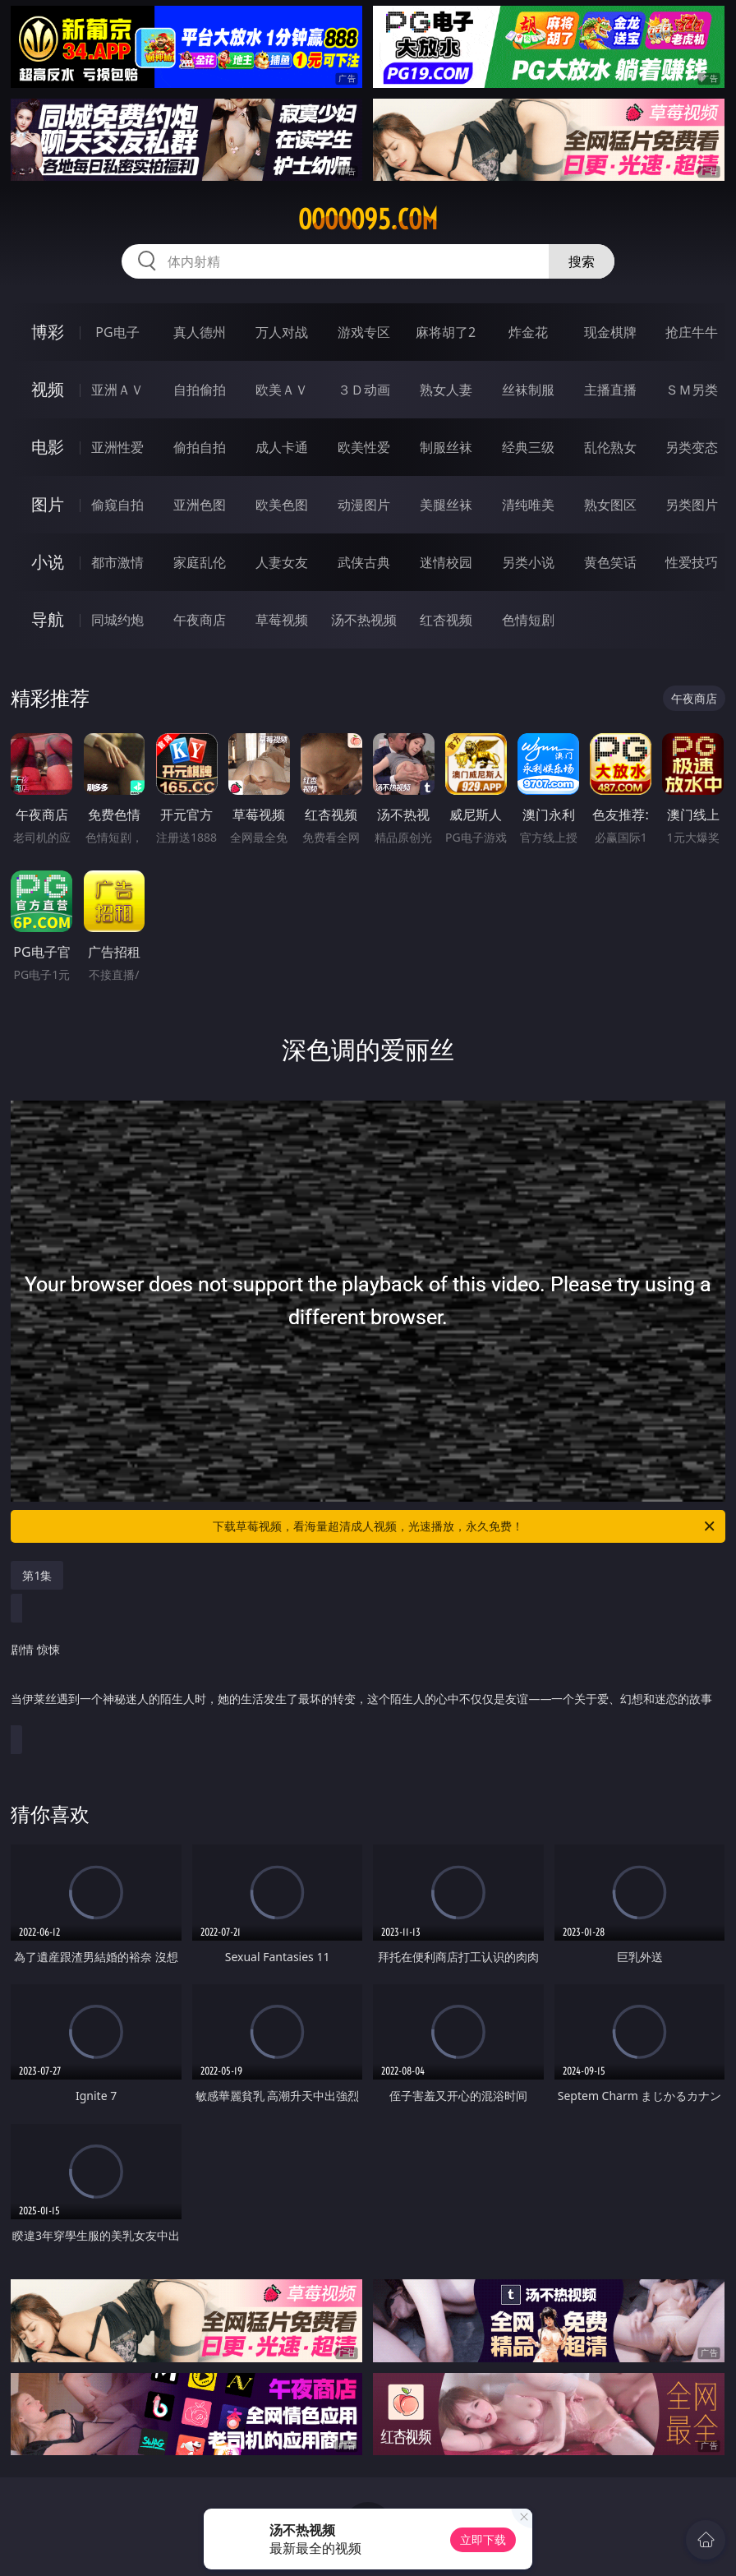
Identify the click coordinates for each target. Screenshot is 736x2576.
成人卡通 (281, 447)
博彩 (47, 332)
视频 (47, 389)
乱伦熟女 (610, 447)
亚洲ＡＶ (117, 390)
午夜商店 (199, 620)
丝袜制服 (528, 390)
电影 (47, 447)
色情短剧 (528, 620)
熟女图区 (610, 505)
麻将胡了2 (446, 332)
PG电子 (117, 332)
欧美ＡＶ (281, 390)
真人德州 (199, 332)
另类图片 (691, 505)
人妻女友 (281, 562)
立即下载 (483, 2539)
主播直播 (610, 390)
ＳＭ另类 (691, 390)
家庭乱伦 (199, 562)
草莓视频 (281, 620)
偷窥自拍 (117, 505)
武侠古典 (364, 562)
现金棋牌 (610, 332)
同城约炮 (117, 620)
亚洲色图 (199, 505)
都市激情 (117, 562)
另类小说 (528, 562)
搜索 (581, 261)
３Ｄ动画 (364, 390)
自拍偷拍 (199, 390)
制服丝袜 (446, 447)
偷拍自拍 (199, 447)
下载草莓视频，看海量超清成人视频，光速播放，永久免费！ (465, 1526)
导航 (47, 619)
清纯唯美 (528, 505)
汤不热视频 (364, 620)
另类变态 (691, 447)
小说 (47, 562)
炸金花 (528, 332)
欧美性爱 (364, 447)
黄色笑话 (610, 562)
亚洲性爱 (117, 447)
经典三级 (528, 447)
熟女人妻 (446, 390)
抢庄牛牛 (691, 332)
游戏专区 (364, 332)
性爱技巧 (691, 562)
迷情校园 (446, 562)
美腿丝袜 (446, 505)
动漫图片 (364, 505)
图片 (47, 504)
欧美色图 (281, 505)
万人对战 (281, 332)
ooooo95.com (368, 219)
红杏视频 (446, 620)
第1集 (37, 1575)
